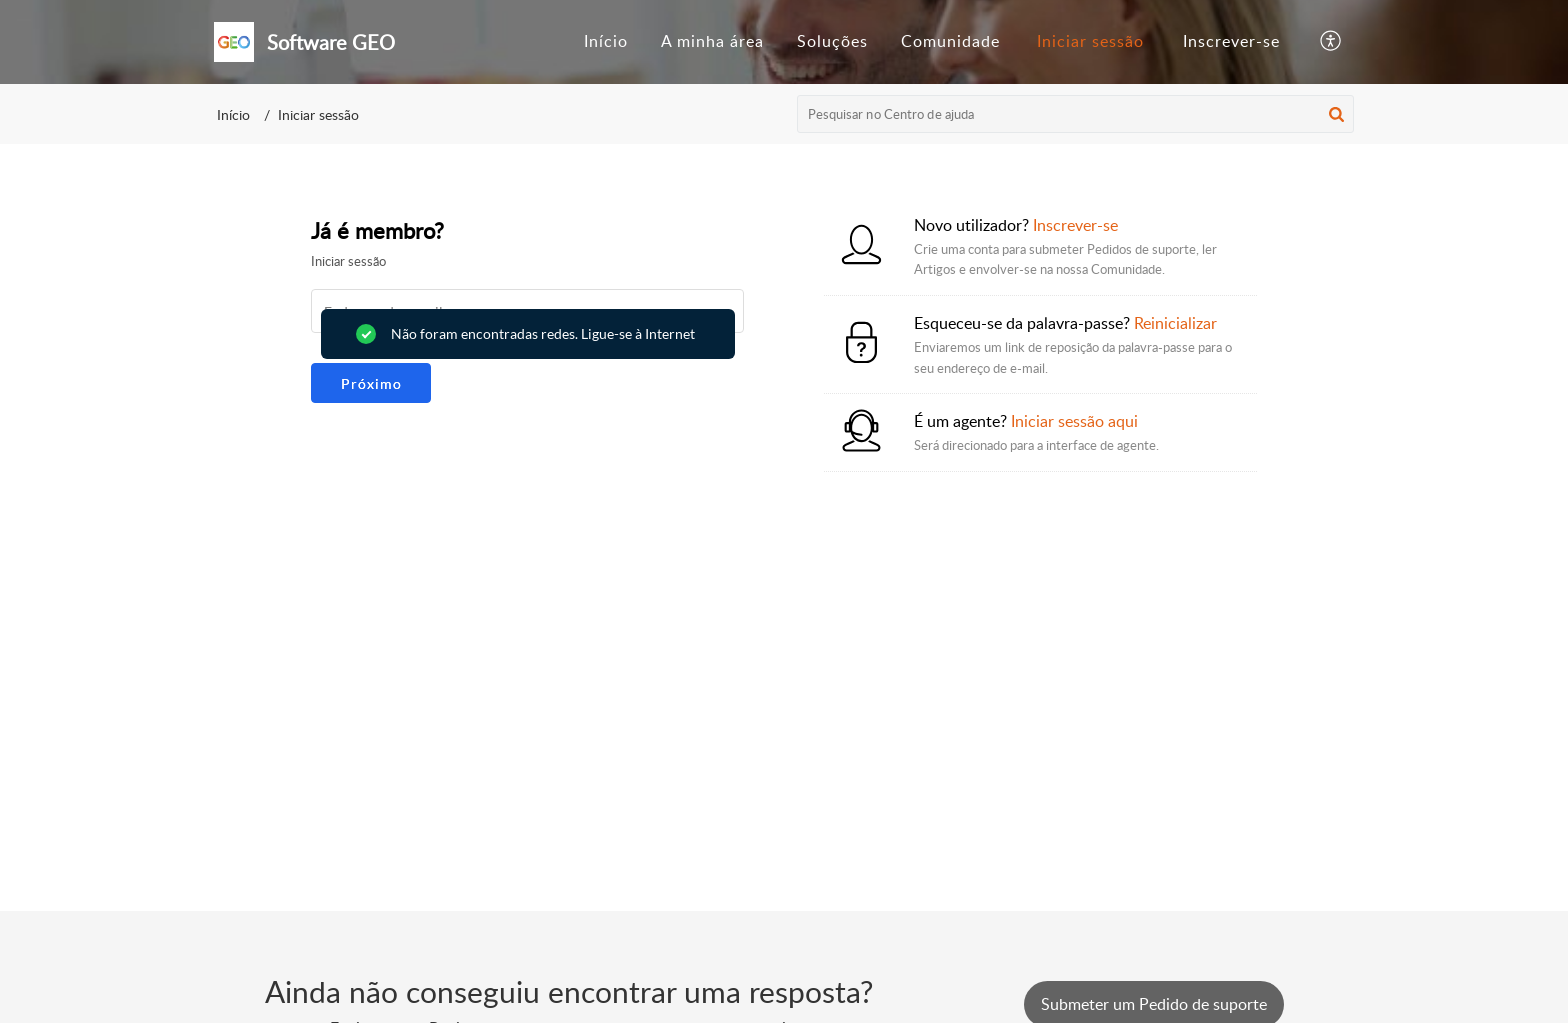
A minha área (712, 41)
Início (606, 41)
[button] (1331, 42)
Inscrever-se (1231, 41)
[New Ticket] (1154, 1004)
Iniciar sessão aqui (1074, 421)
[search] (1076, 114)
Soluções (832, 41)
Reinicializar (1175, 323)
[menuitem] (606, 42)
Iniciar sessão (1090, 41)
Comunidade (950, 41)
